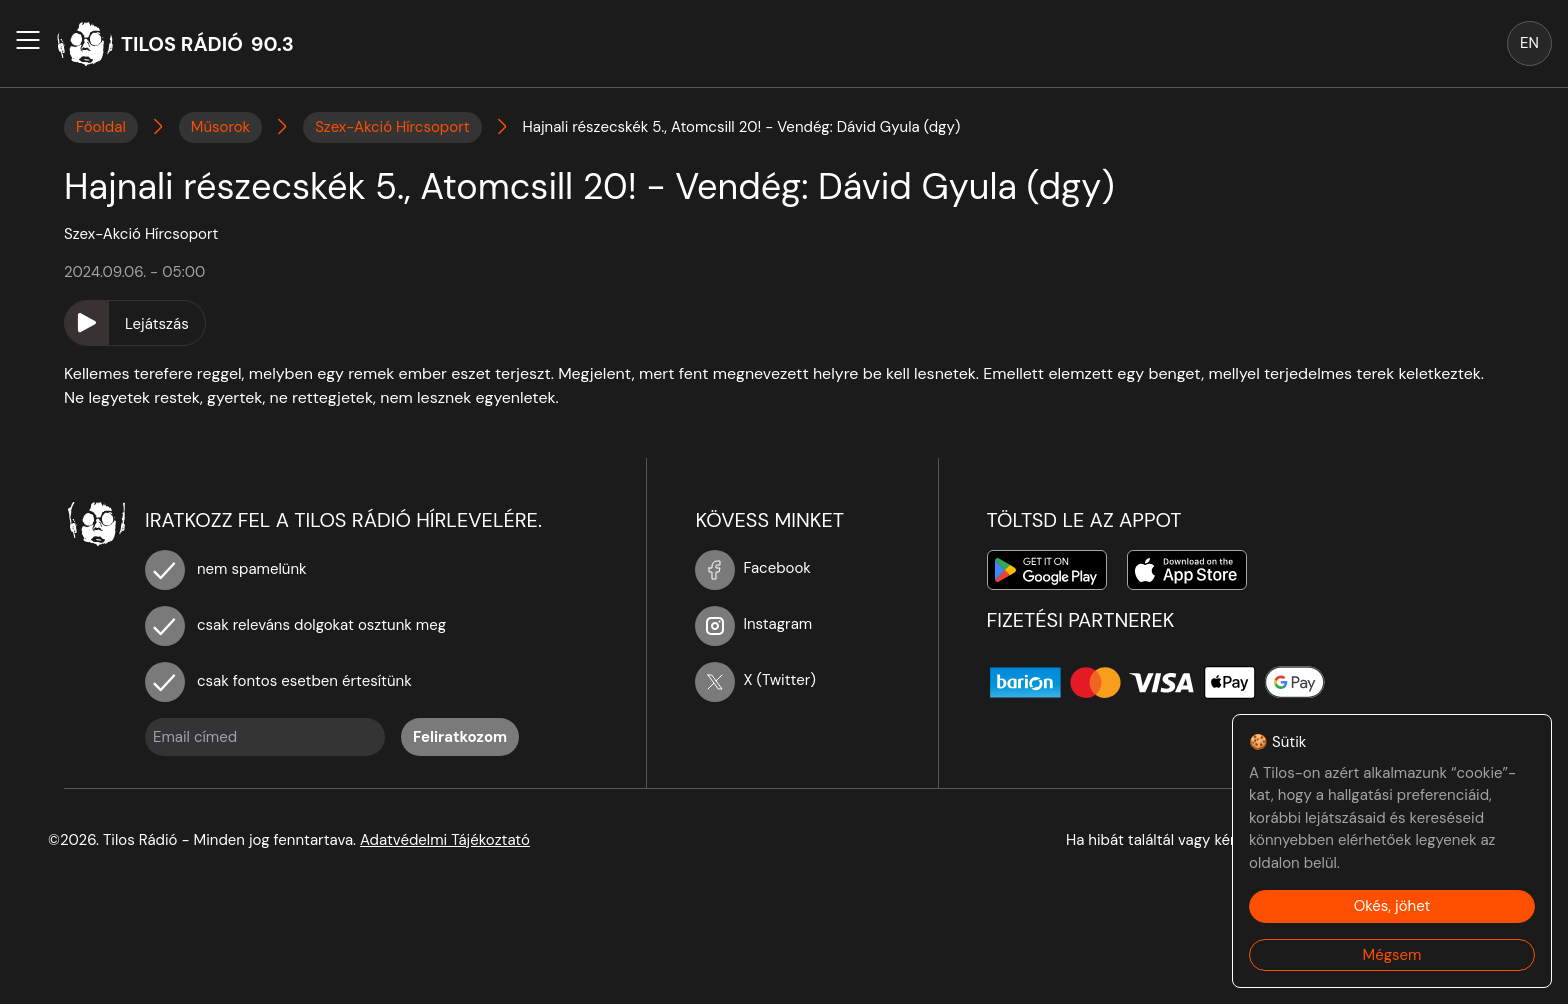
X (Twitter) (755, 680)
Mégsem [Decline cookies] (1392, 955)
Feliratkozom (460, 737)
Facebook (753, 568)
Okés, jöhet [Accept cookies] (1392, 906)
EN (1529, 43)
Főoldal (101, 127)
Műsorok (220, 127)
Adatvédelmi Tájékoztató (445, 840)
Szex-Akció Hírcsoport (392, 127)
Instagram (753, 624)
